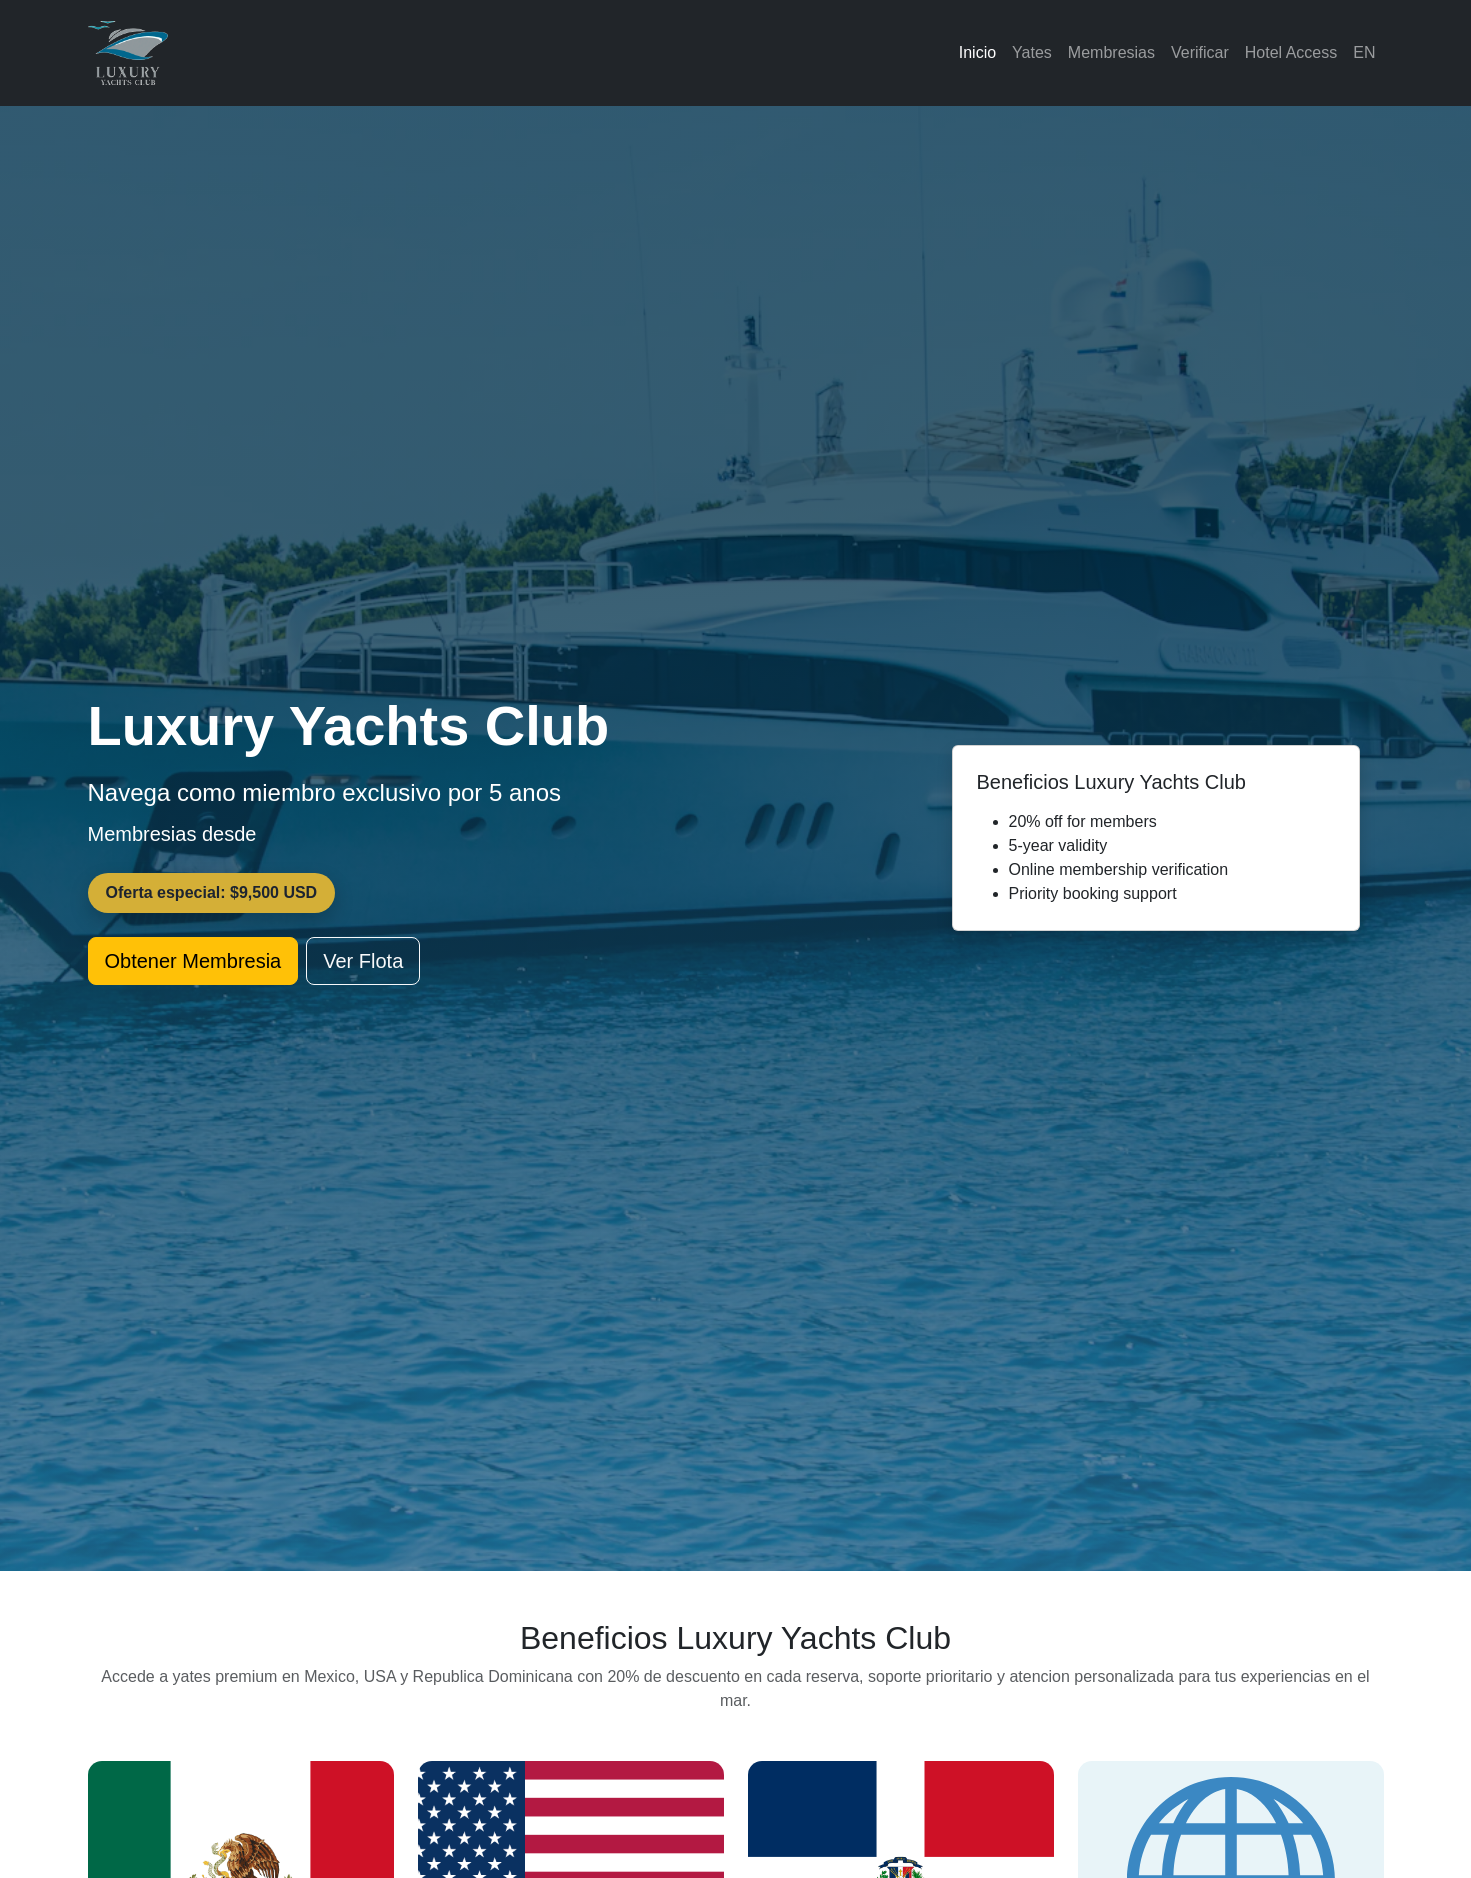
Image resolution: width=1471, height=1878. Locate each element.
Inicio (977, 52)
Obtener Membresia (193, 961)
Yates (1032, 52)
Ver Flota (363, 961)
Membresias (1111, 52)
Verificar (1200, 52)
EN (1364, 52)
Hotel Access (1291, 52)
